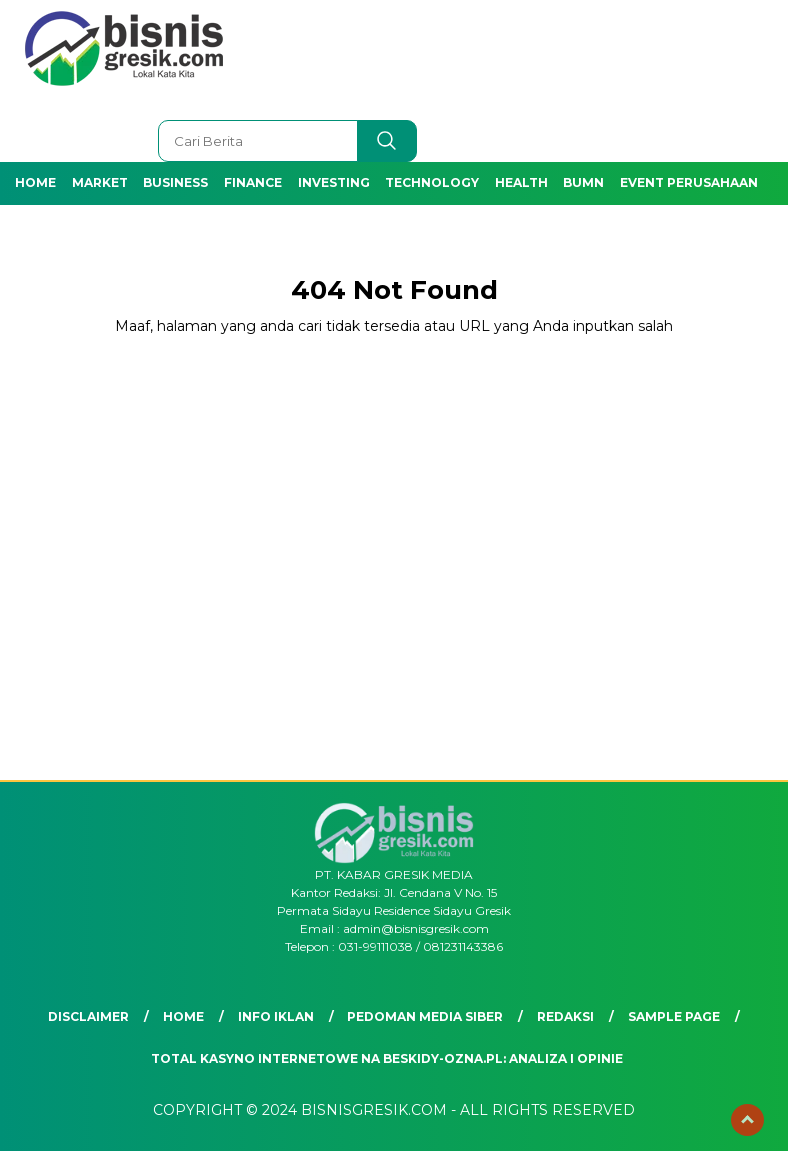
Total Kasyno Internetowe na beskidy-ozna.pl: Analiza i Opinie (387, 1058)
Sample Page (674, 1016)
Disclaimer (88, 1016)
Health (521, 182)
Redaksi (565, 1016)
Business (175, 182)
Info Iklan (276, 1016)
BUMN (583, 182)
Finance (253, 182)
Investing (334, 182)
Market (100, 182)
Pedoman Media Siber (425, 1016)
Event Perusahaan (689, 182)
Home (35, 182)
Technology (432, 182)
